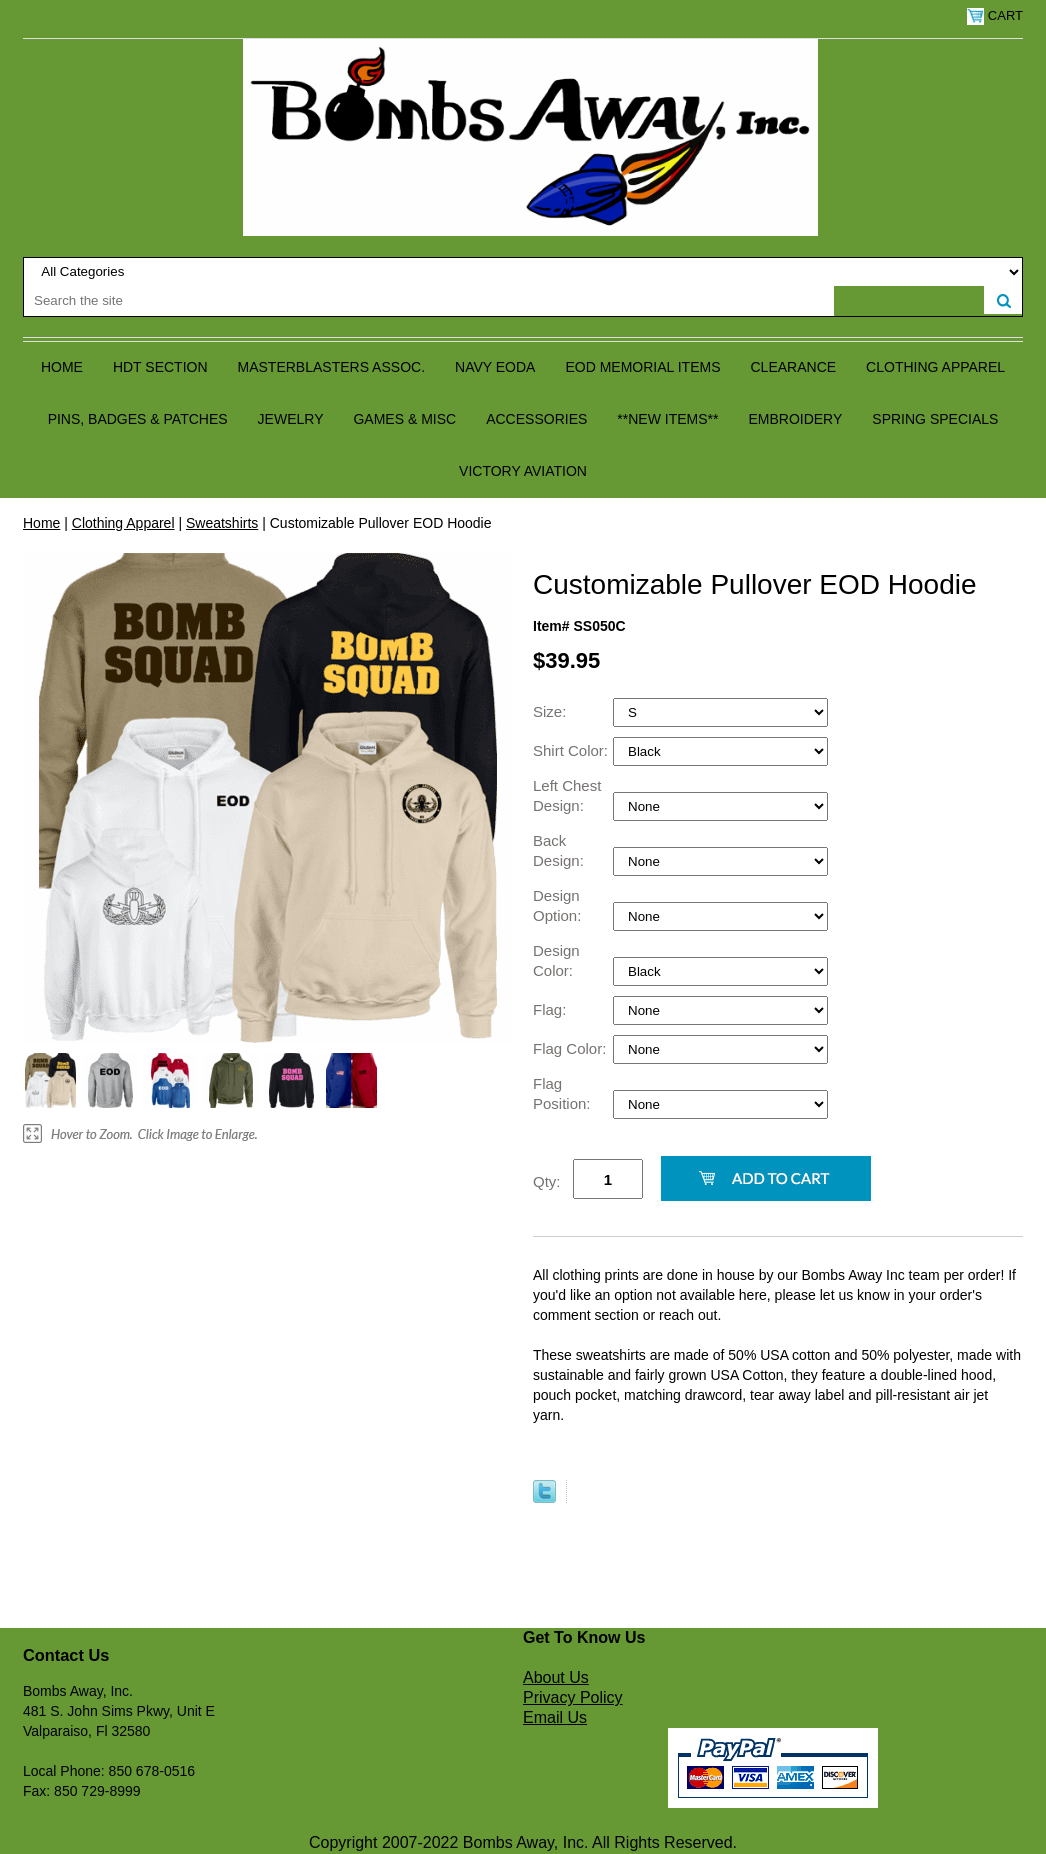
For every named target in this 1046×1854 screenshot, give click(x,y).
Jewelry (291, 419)
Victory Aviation (523, 471)
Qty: (547, 1181)
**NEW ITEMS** (667, 419)
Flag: (552, 1009)
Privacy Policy (573, 1697)
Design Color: (556, 960)
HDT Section (160, 367)
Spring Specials (935, 419)
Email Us (555, 1717)
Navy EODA (495, 367)
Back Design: (560, 850)
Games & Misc (404, 419)
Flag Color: (572, 1048)
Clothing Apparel (935, 367)
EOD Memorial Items (642, 367)
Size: (552, 711)
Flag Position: (564, 1093)
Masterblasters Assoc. (332, 367)
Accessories (536, 419)
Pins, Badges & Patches (138, 419)
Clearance (794, 367)
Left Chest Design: (567, 795)
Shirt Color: (572, 750)
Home (62, 367)
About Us (556, 1677)
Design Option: (559, 905)
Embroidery (795, 419)
